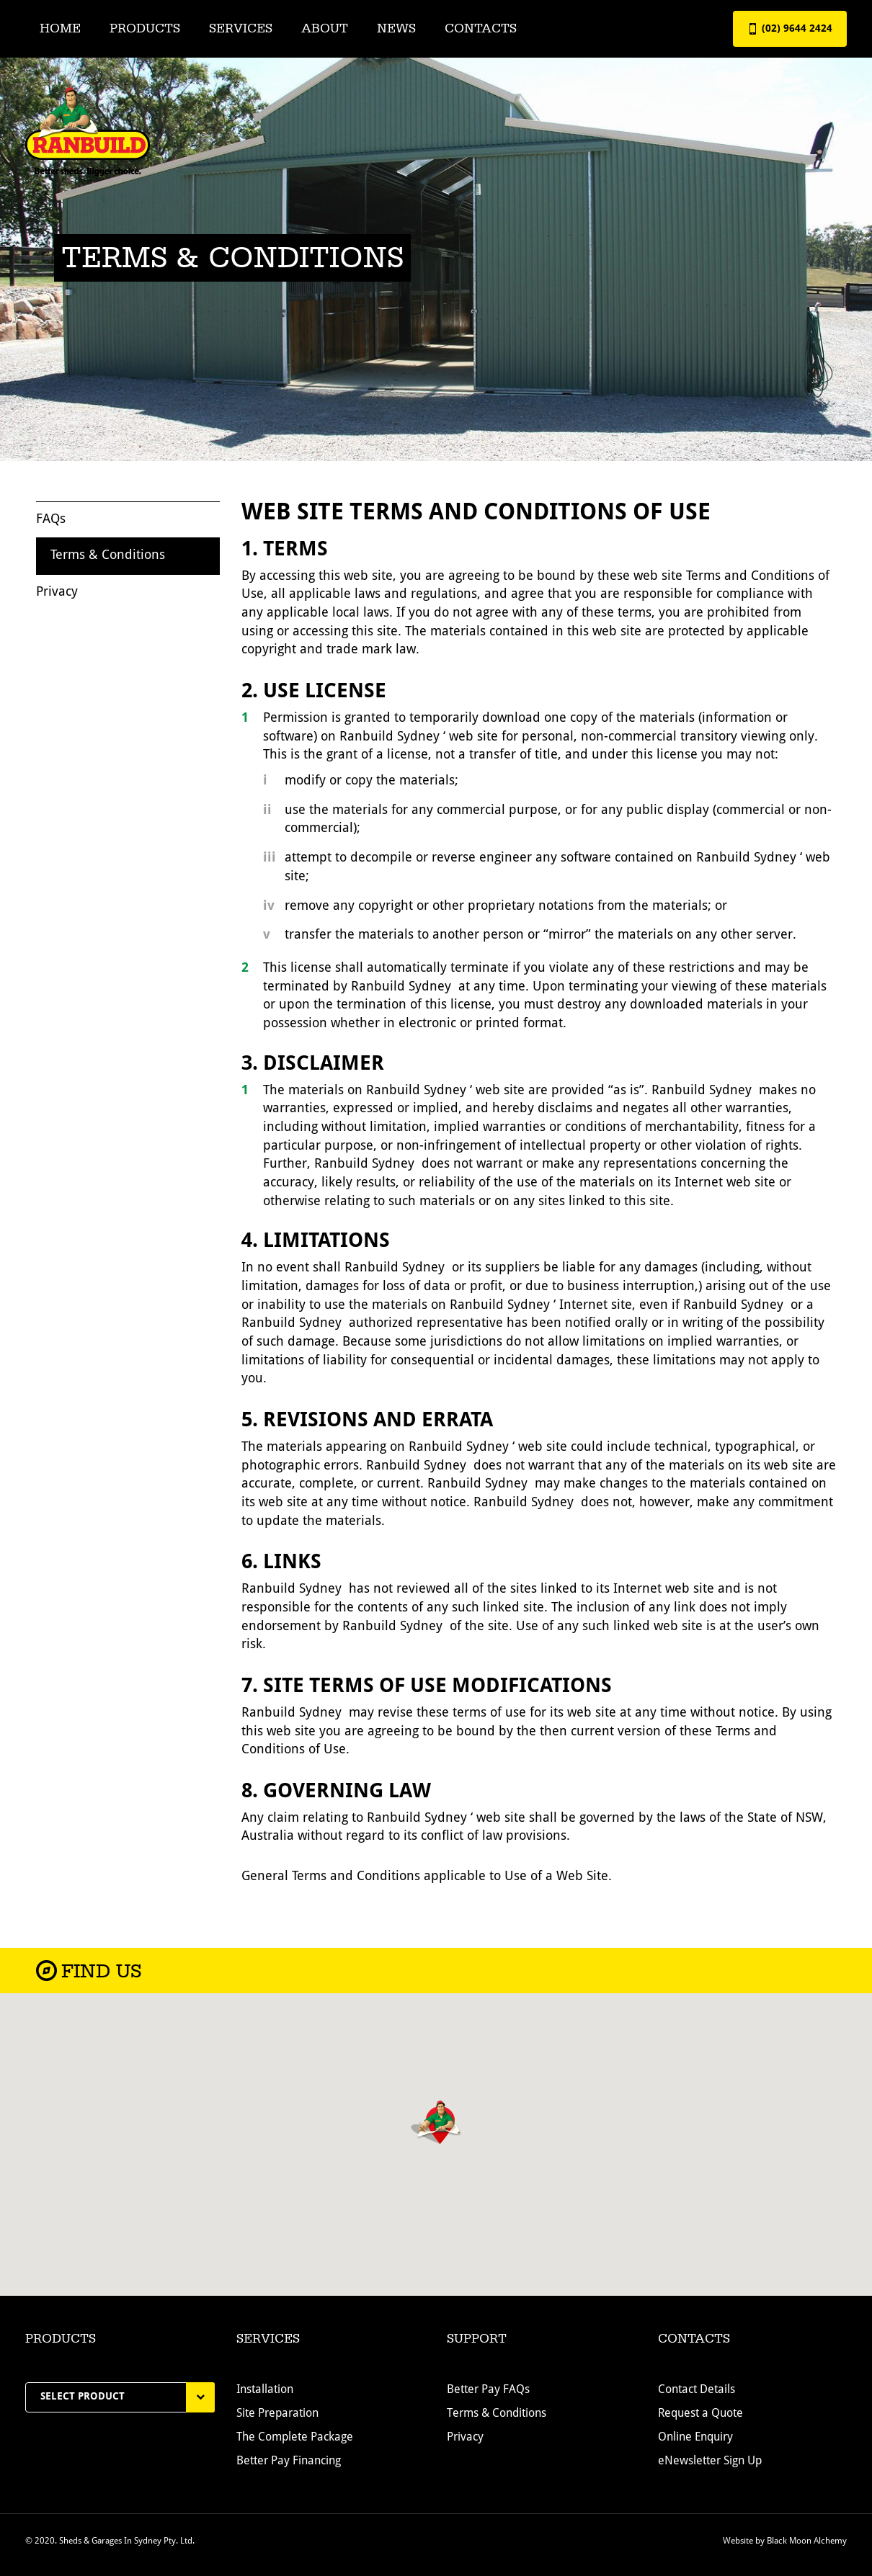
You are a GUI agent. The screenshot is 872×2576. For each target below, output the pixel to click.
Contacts (481, 28)
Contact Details (696, 2396)
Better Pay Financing (288, 2468)
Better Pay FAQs (488, 2396)
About (324, 28)
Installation (264, 2396)
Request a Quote (700, 2420)
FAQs (51, 522)
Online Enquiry (695, 2444)
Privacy (57, 595)
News (396, 28)
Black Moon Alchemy (807, 2547)
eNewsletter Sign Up (710, 2468)
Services (240, 28)
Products (145, 28)
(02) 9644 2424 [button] (789, 29)
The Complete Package (294, 2444)
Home (60, 28)
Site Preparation (277, 2420)
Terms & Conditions (107, 559)
